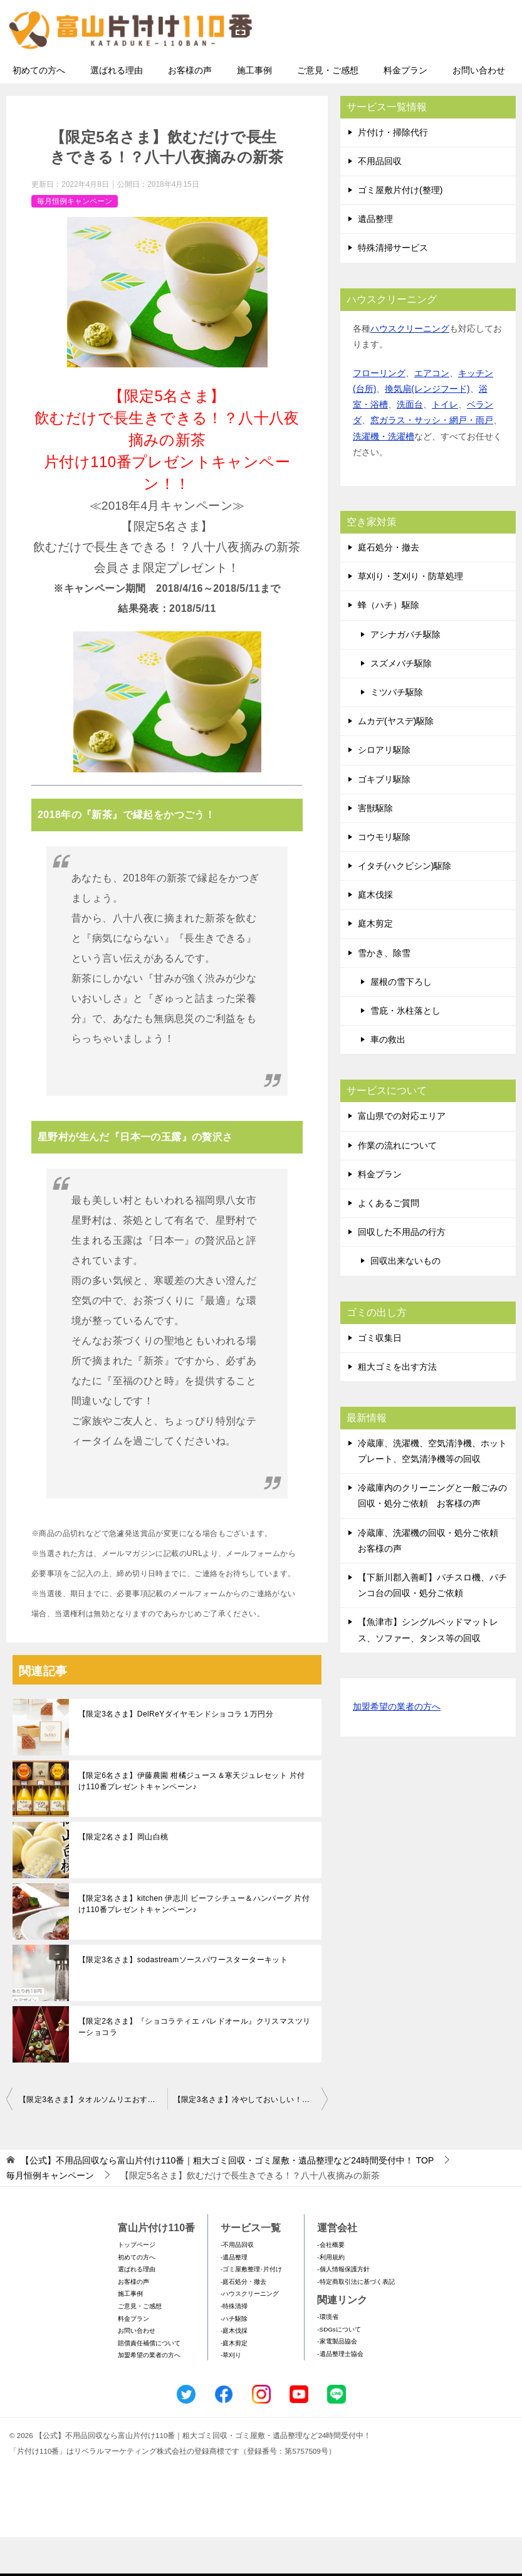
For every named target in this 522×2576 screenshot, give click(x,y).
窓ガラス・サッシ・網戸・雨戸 (431, 459)
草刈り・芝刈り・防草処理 (410, 615)
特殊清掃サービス (393, 286)
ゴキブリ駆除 (384, 817)
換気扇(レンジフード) (427, 428)
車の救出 (387, 1078)
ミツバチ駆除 (396, 730)
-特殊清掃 (234, 2344)
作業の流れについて (397, 1184)
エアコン (431, 411)
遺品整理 (375, 258)
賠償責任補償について (149, 2381)
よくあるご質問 (388, 1241)
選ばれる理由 (116, 108)
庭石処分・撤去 (388, 586)
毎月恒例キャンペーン (74, 239)
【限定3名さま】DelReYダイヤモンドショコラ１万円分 (175, 1752)
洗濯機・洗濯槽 (383, 475)
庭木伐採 (375, 933)
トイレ (445, 443)
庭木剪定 (375, 962)
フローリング (379, 411)
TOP (227, 2199)
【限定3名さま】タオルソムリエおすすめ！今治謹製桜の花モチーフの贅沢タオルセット (93, 2138)
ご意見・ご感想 (327, 108)
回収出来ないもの (405, 1300)
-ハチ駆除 (234, 2356)
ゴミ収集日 (380, 1376)
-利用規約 (330, 2295)
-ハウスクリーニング (250, 2332)
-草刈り (231, 2393)
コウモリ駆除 (384, 875)
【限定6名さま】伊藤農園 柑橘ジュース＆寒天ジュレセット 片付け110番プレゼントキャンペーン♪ (191, 1820)
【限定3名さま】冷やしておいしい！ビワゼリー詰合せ (251, 2138)
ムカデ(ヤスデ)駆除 (396, 760)
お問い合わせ (478, 108)
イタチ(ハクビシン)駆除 (404, 905)
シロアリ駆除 (384, 789)
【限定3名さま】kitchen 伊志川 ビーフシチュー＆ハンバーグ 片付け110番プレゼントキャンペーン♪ (194, 1943)
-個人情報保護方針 (343, 2308)
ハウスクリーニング (409, 367)
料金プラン (405, 108)
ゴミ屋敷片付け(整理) (400, 228)
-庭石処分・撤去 (243, 2319)
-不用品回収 (237, 2282)
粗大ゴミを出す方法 (397, 1405)
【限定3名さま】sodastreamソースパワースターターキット (183, 1998)
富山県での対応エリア (402, 1155)
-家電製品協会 (337, 2380)
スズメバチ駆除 (401, 702)
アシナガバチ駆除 (405, 673)
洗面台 (410, 443)
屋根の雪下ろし (401, 1020)
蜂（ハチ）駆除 (388, 644)
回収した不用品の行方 (402, 1271)
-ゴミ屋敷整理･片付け (251, 2308)
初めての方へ (39, 108)
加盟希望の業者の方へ (397, 1746)
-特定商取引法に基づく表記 (355, 2319)
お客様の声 (190, 108)
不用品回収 (380, 199)
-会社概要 (330, 2282)
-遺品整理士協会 (340, 2392)
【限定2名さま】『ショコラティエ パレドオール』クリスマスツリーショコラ (194, 2066)
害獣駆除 (375, 846)
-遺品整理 (234, 2295)
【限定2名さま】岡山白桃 (123, 1875)
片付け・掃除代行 (393, 171)
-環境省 (327, 2355)
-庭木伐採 (234, 2369)
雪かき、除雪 (384, 991)
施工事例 (254, 108)
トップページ (136, 2282)
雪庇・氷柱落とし (405, 1049)
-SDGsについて (338, 2367)
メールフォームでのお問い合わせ (399, 73)
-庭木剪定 (234, 2381)
